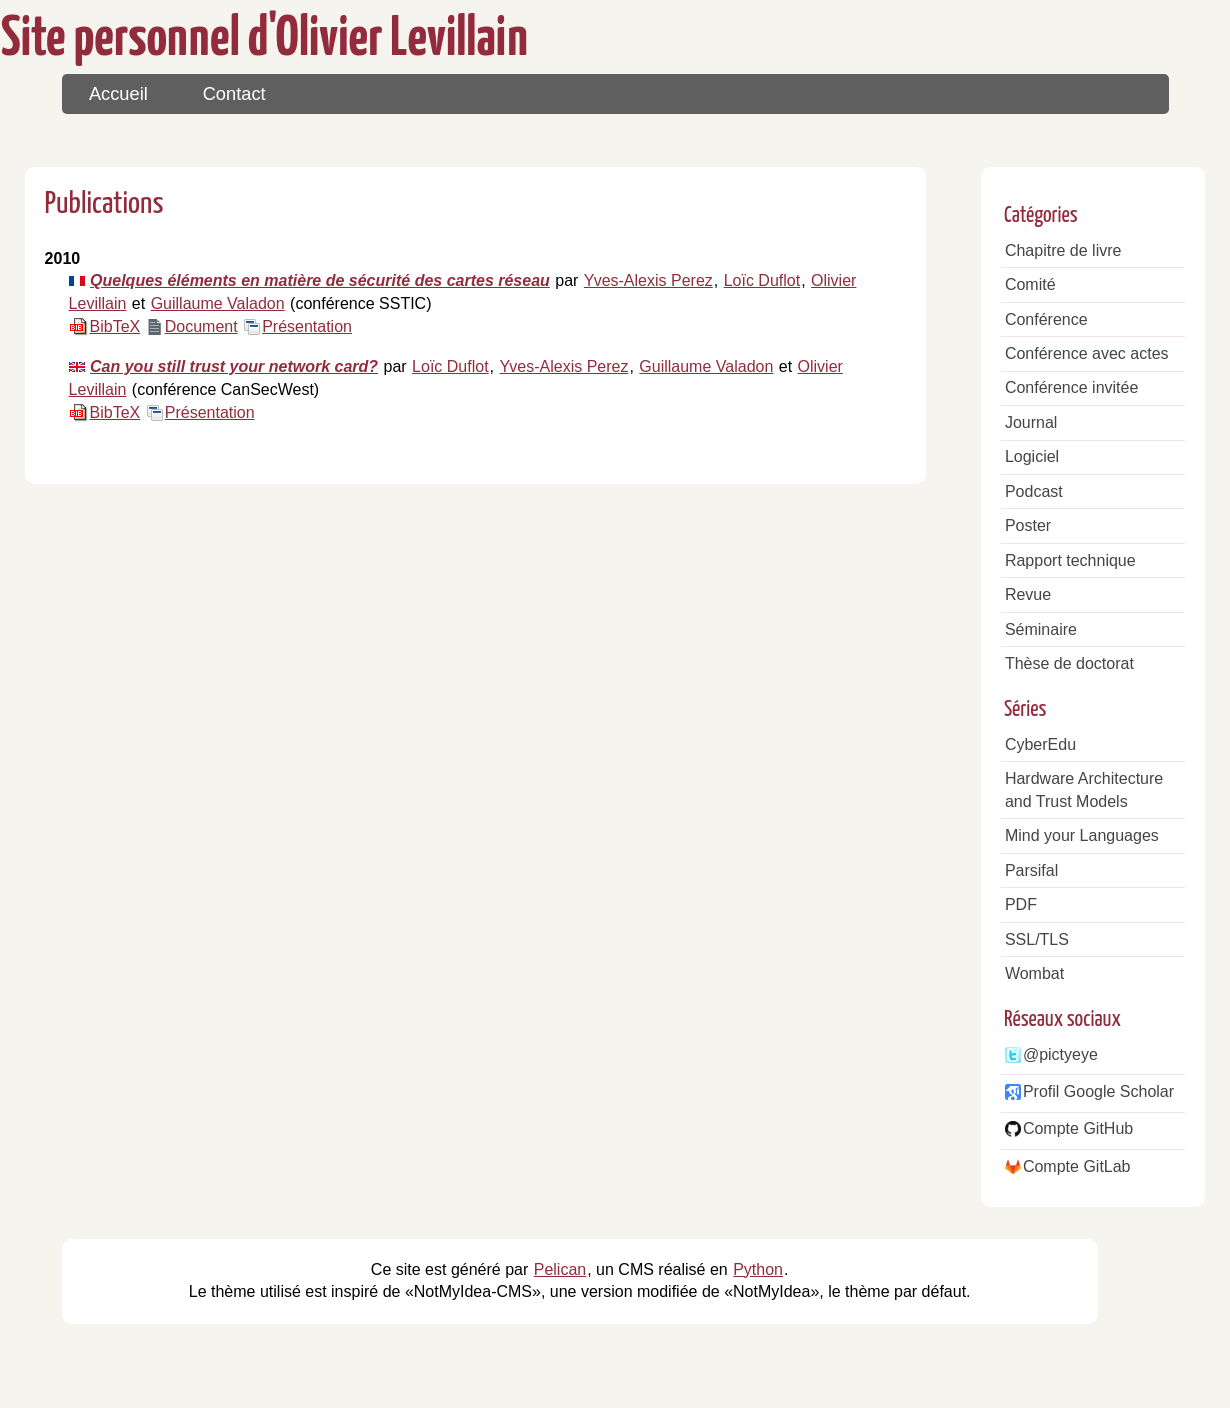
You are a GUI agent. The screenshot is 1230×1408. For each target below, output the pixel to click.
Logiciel (1032, 456)
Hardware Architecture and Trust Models (1084, 790)
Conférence (1046, 319)
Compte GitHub (1078, 1128)
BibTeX (115, 326)
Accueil (118, 93)
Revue (1028, 594)
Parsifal (1031, 870)
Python (758, 1269)
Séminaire (1041, 629)
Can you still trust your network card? (234, 366)
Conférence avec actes (1087, 353)
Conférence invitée (1071, 387)
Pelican (560, 1269)
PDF (1021, 904)
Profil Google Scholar (1098, 1091)
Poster (1028, 525)
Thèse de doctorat (1069, 663)
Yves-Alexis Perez (648, 280)
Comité (1030, 284)
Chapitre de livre (1063, 250)
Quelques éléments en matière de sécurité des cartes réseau (320, 280)
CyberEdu (1040, 744)
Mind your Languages (1082, 835)
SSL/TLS (1037, 939)
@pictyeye (1060, 1054)
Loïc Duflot (762, 280)
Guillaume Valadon (218, 303)
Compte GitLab (1077, 1166)
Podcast (1034, 491)
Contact (234, 93)
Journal (1031, 422)
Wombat (1034, 973)
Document (201, 326)
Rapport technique (1070, 560)
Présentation (307, 326)
